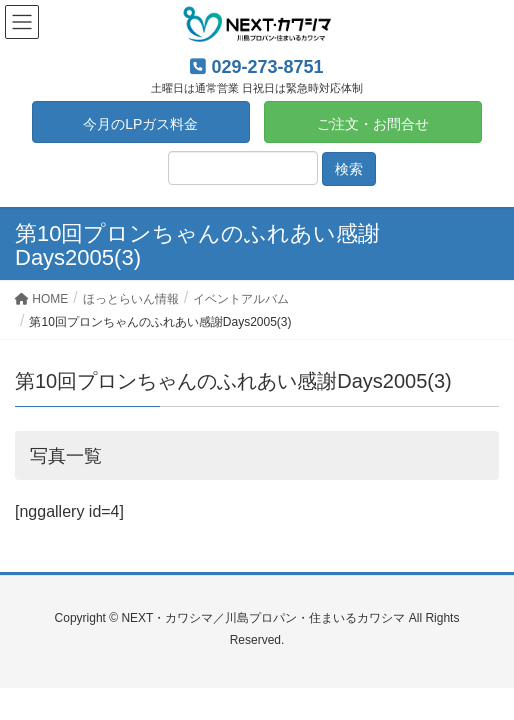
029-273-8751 (267, 67)
